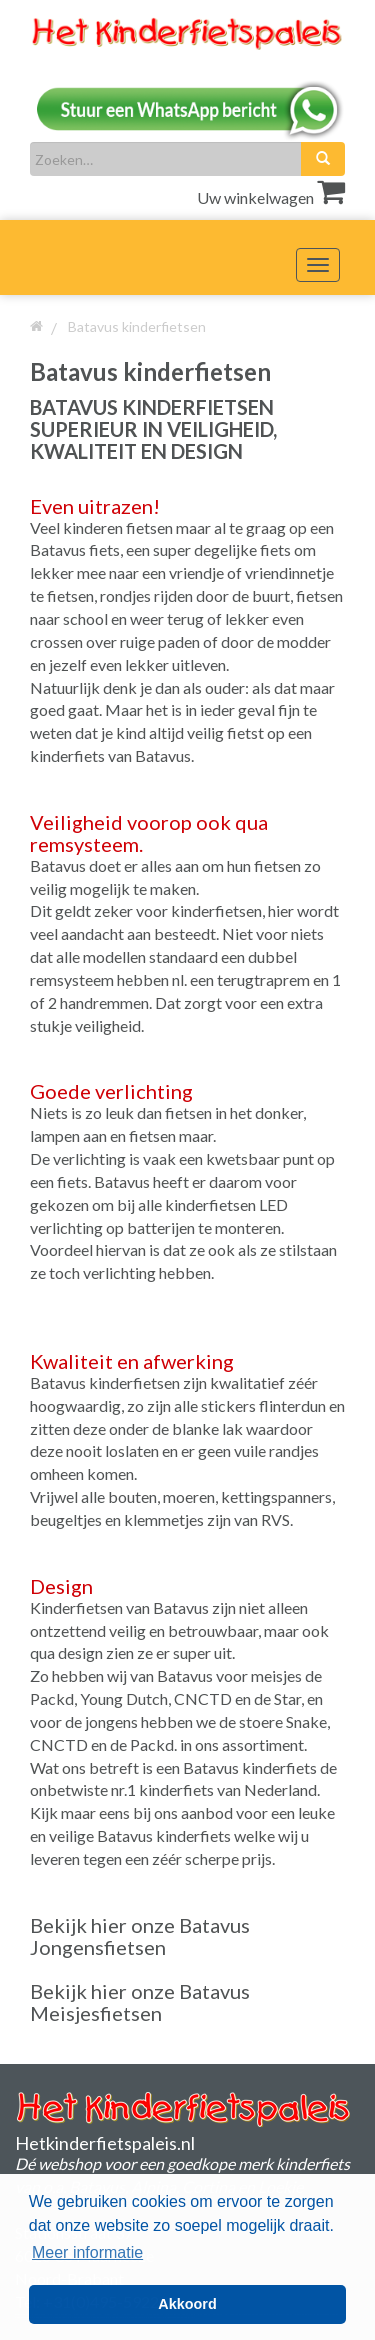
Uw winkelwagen (271, 197)
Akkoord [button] (187, 2304)
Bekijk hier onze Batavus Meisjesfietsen (140, 2002)
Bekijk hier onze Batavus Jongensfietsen (140, 1936)
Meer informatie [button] (87, 2252)
